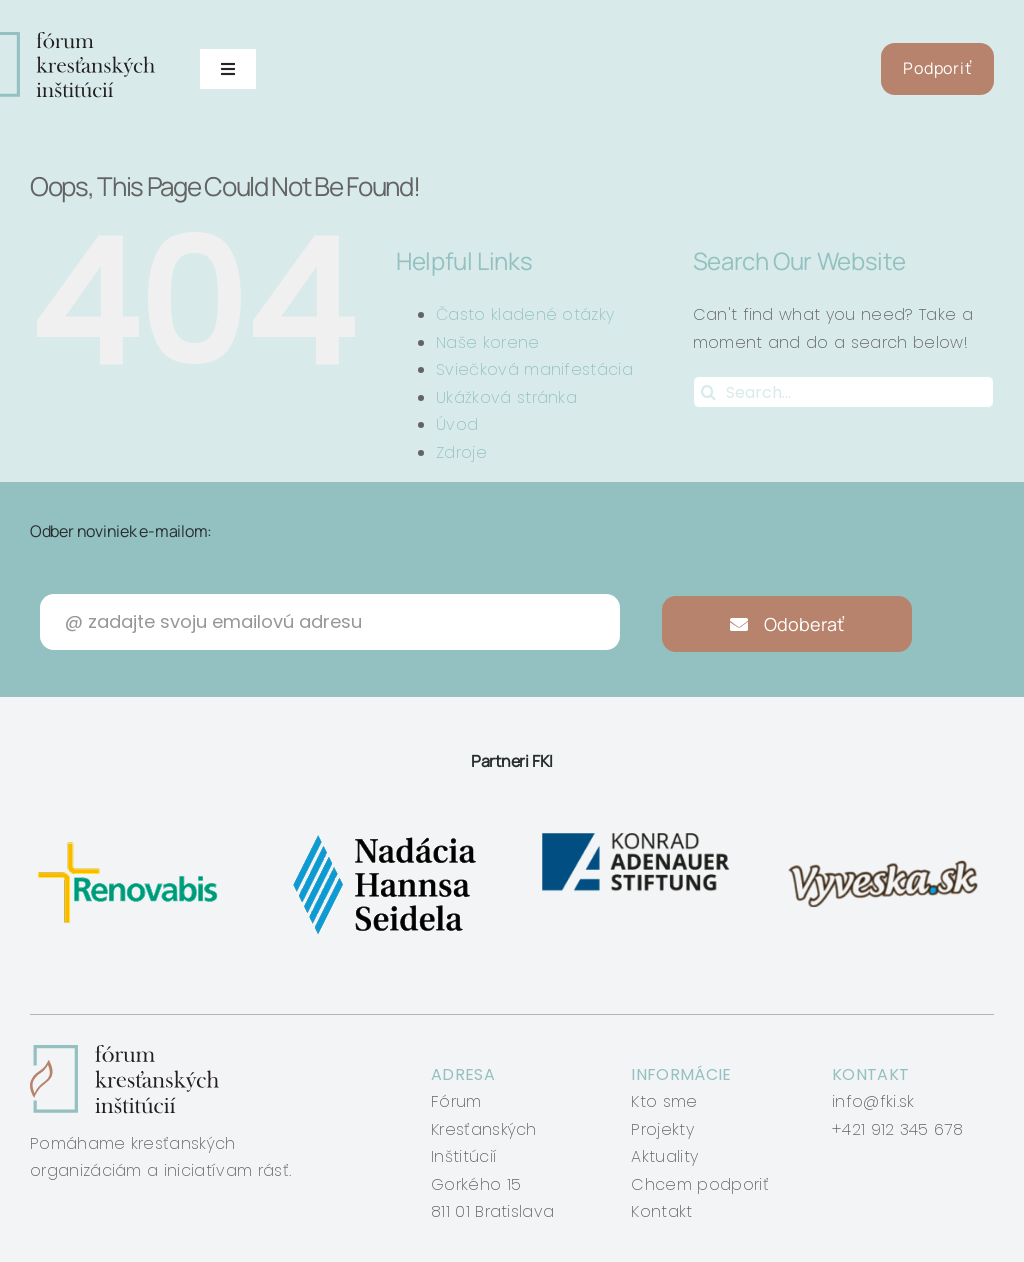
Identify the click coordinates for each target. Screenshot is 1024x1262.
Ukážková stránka (506, 397)
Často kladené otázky (525, 314)
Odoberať (787, 624)
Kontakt (661, 1211)
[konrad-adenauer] (637, 834)
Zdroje (461, 452)
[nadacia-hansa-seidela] (383, 834)
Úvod (457, 424)
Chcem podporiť (699, 1184)
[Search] (709, 392)
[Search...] (843, 392)
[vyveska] (888, 834)
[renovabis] (132, 834)
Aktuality (664, 1156)
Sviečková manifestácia (534, 369)
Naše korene (488, 342)
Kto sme (664, 1101)
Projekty (662, 1129)
